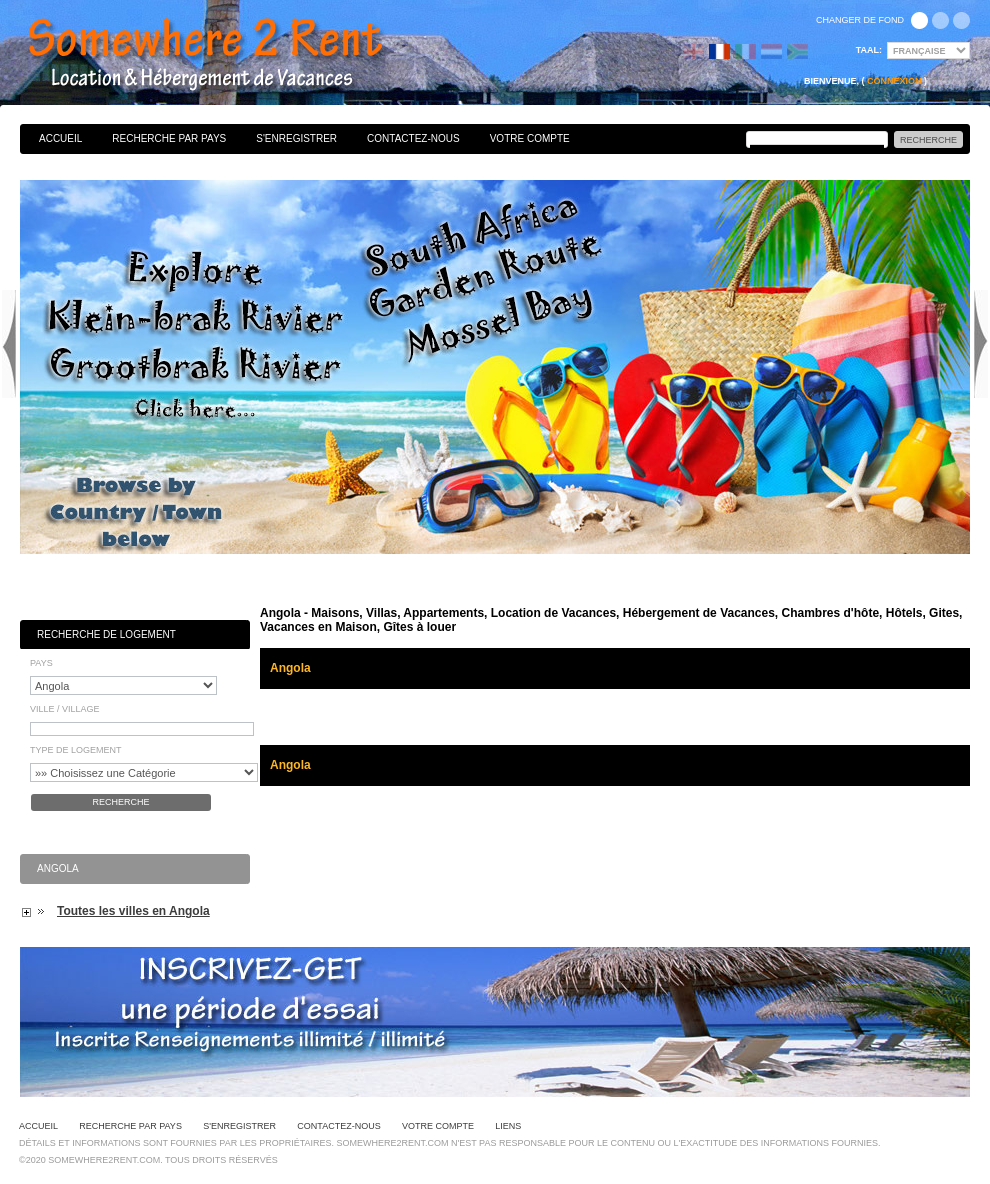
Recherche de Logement (106, 634)
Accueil (60, 138)
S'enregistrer (296, 138)
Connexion (894, 81)
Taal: (869, 50)
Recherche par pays (169, 138)
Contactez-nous (413, 138)
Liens (508, 1126)
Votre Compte (530, 138)
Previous (9, 344)
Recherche (120, 802)
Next (981, 344)
